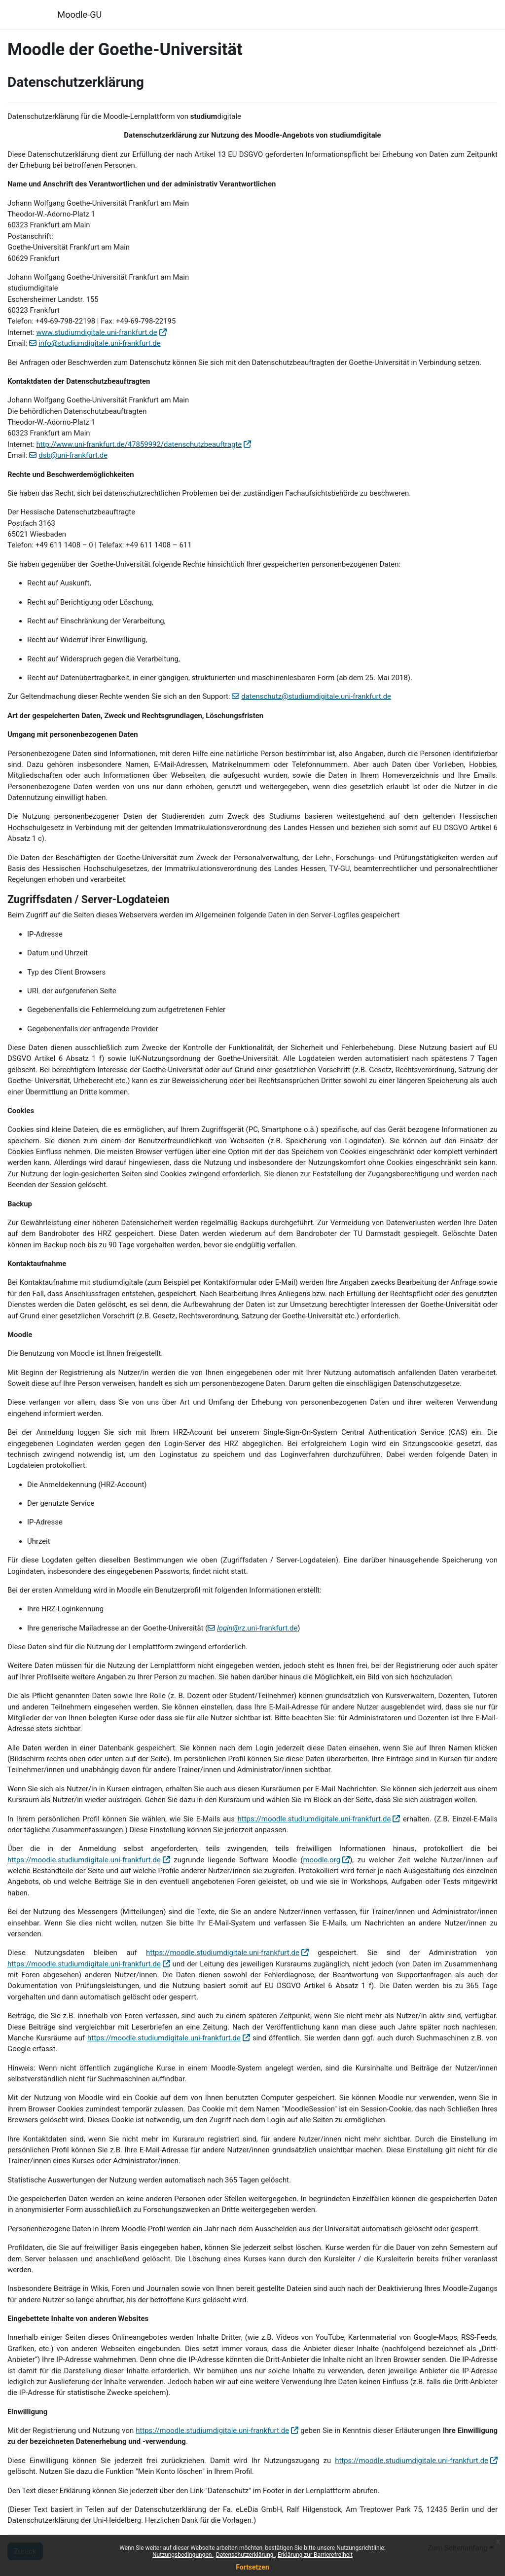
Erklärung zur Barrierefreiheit (315, 2554)
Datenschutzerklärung (245, 2554)
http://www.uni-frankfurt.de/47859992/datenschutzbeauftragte (139, 444)
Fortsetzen (252, 2567)
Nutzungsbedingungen (182, 2554)
